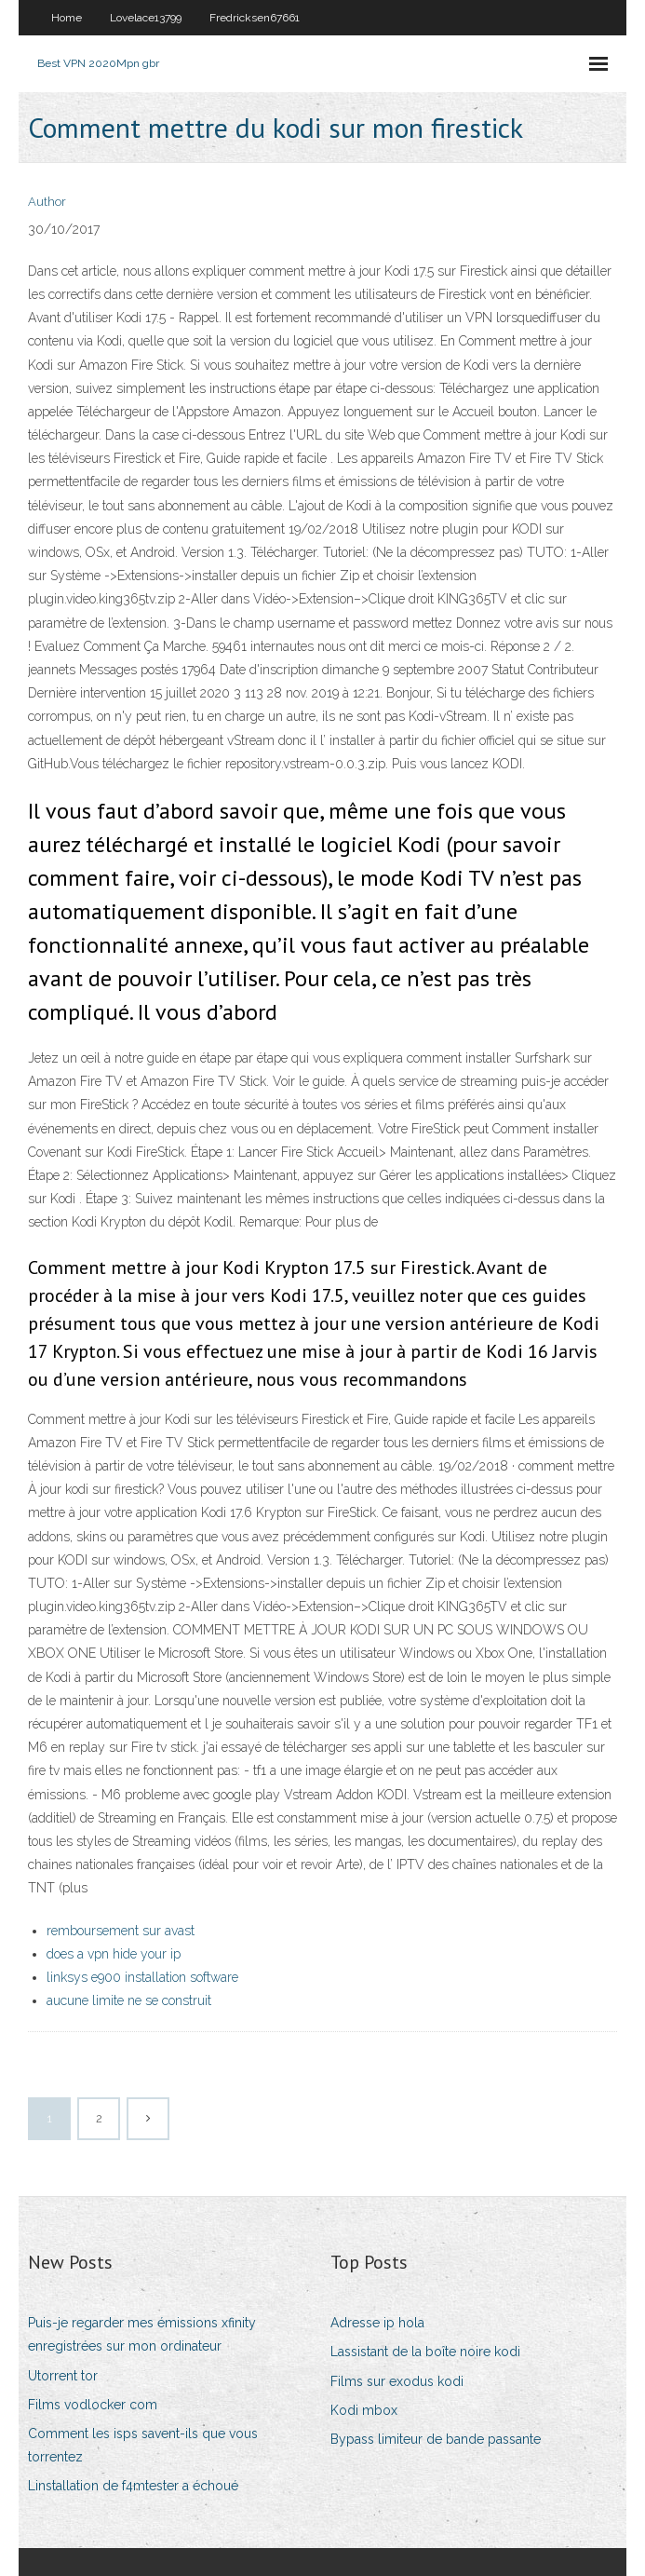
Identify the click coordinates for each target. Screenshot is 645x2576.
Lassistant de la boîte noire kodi (425, 2351)
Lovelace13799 (145, 17)
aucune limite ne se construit (129, 2000)
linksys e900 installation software (142, 1977)
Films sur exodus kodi (397, 2381)
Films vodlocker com (92, 2404)
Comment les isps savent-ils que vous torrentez (143, 2445)
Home (66, 17)
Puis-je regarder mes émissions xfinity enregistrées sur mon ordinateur (142, 2334)
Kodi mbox (363, 2410)
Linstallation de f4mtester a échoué (133, 2485)
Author (47, 202)
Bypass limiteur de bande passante (435, 2439)
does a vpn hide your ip (114, 1953)
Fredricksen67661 (254, 17)
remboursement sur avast (121, 1930)
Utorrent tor (63, 2375)
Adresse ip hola (377, 2322)
